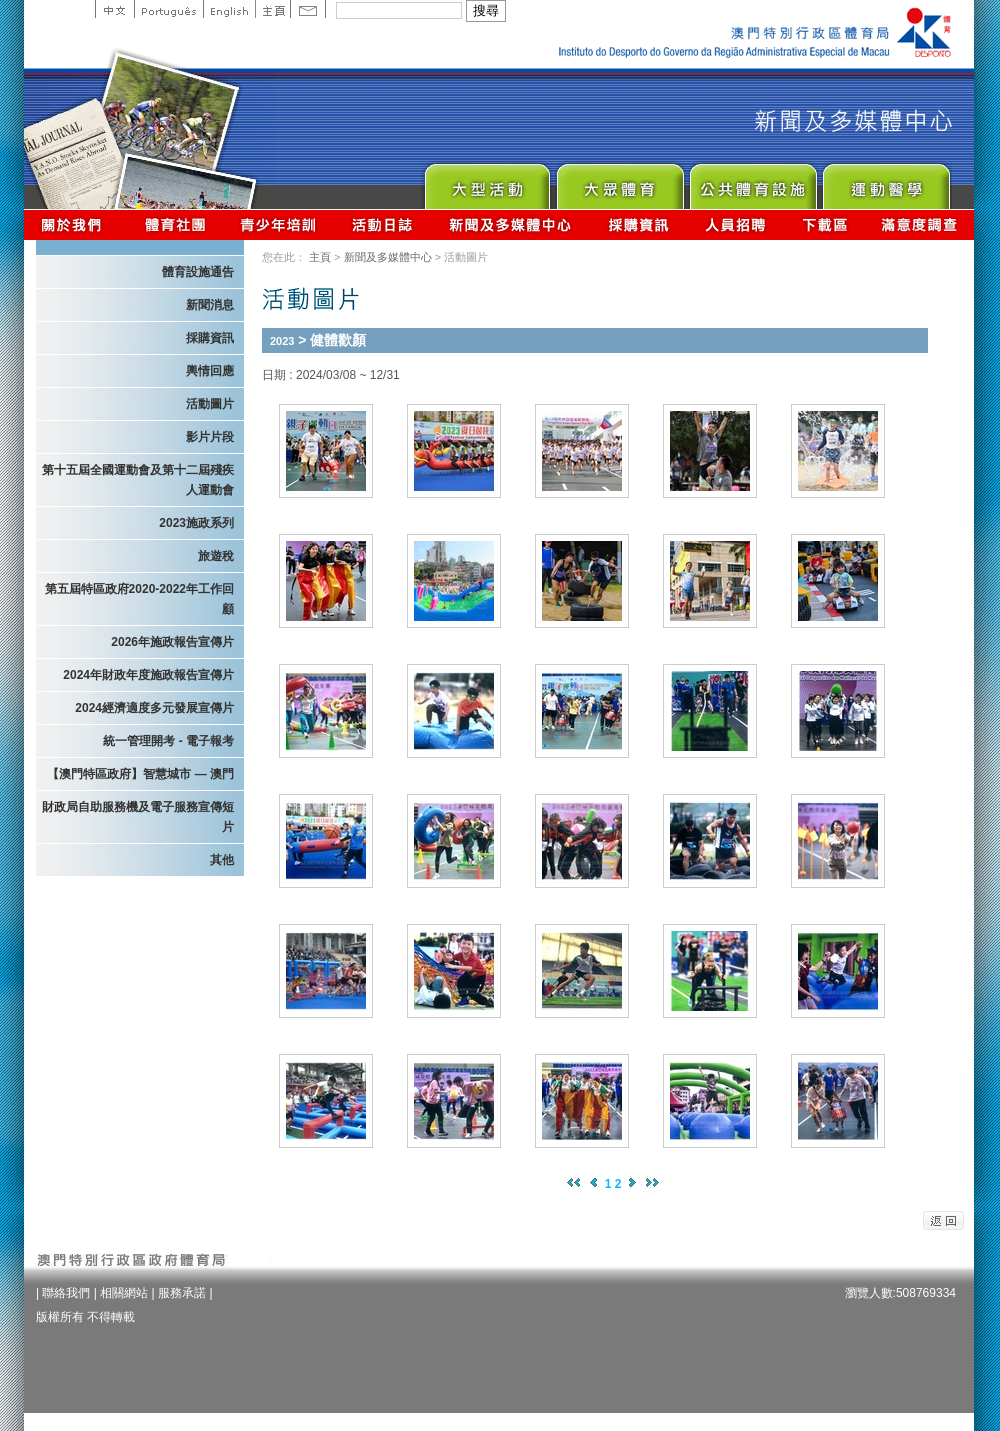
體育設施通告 (198, 272)
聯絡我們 (66, 1293)
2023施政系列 (196, 523)
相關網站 (124, 1293)
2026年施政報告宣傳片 (172, 642)
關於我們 (75, 224)
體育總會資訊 (175, 224)
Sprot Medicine (885, 181)
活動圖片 (210, 404)
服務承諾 (182, 1293)
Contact (308, 9)
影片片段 (210, 437)
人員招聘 (735, 224)
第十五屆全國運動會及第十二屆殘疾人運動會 (138, 480)
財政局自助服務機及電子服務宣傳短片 (138, 817)
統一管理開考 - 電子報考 (168, 741)
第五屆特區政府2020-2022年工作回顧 (139, 599)
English (229, 9)
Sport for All (619, 181)
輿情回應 (210, 371)
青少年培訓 (279, 224)
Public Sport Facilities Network (752, 181)
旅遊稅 (216, 556)
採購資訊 (638, 224)
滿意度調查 (920, 224)
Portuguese (168, 9)
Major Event (486, 181)
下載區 (824, 224)
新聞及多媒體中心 (511, 224)
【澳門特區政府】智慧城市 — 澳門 (140, 774)
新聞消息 (210, 305)
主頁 (272, 9)
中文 (114, 9)
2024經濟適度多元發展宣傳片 (154, 708)
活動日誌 (383, 224)
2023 (282, 341)
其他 (222, 860)
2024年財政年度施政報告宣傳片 (148, 675)
